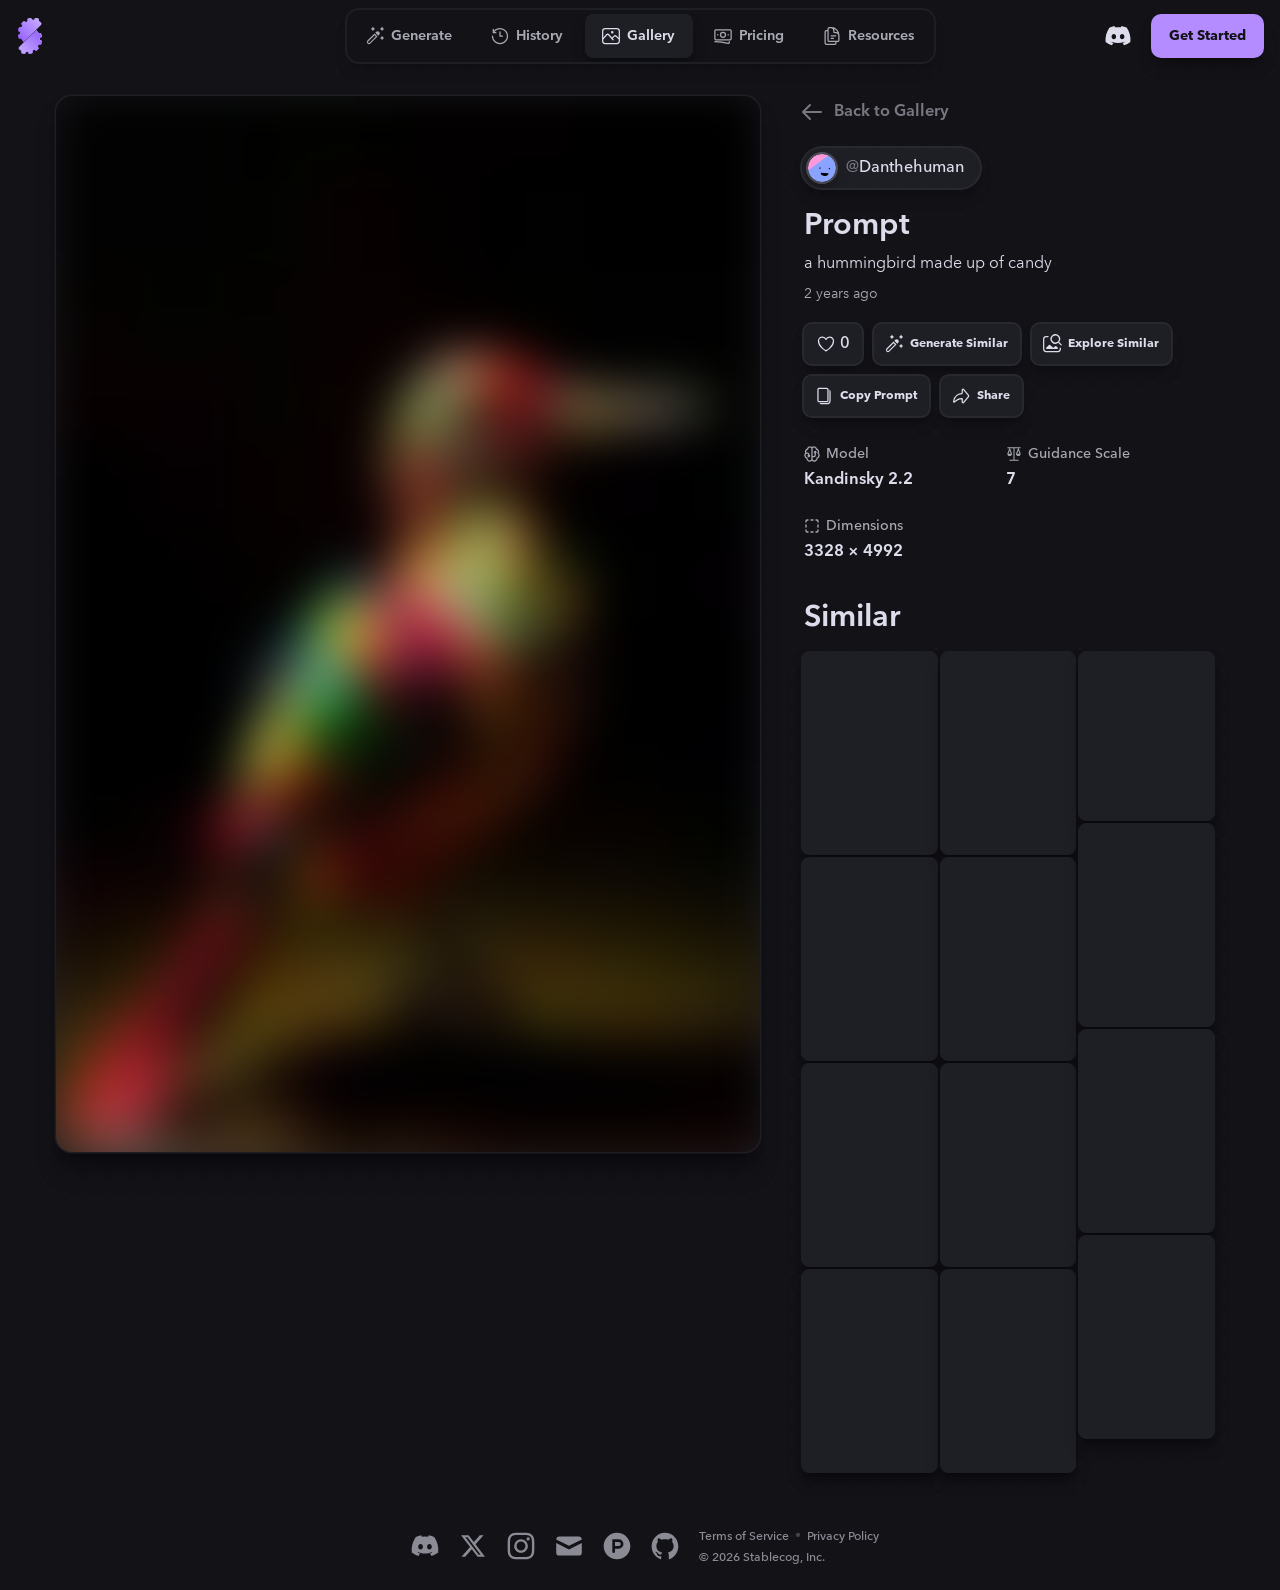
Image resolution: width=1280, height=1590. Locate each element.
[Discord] (1118, 36)
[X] (473, 1546)
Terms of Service (744, 1536)
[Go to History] (527, 36)
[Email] (569, 1546)
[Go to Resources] (869, 36)
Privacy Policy (843, 1536)
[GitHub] (665, 1546)
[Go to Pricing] (749, 36)
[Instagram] (521, 1546)
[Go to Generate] (409, 36)
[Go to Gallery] (639, 36)
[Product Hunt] (617, 1546)
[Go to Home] (30, 36)
